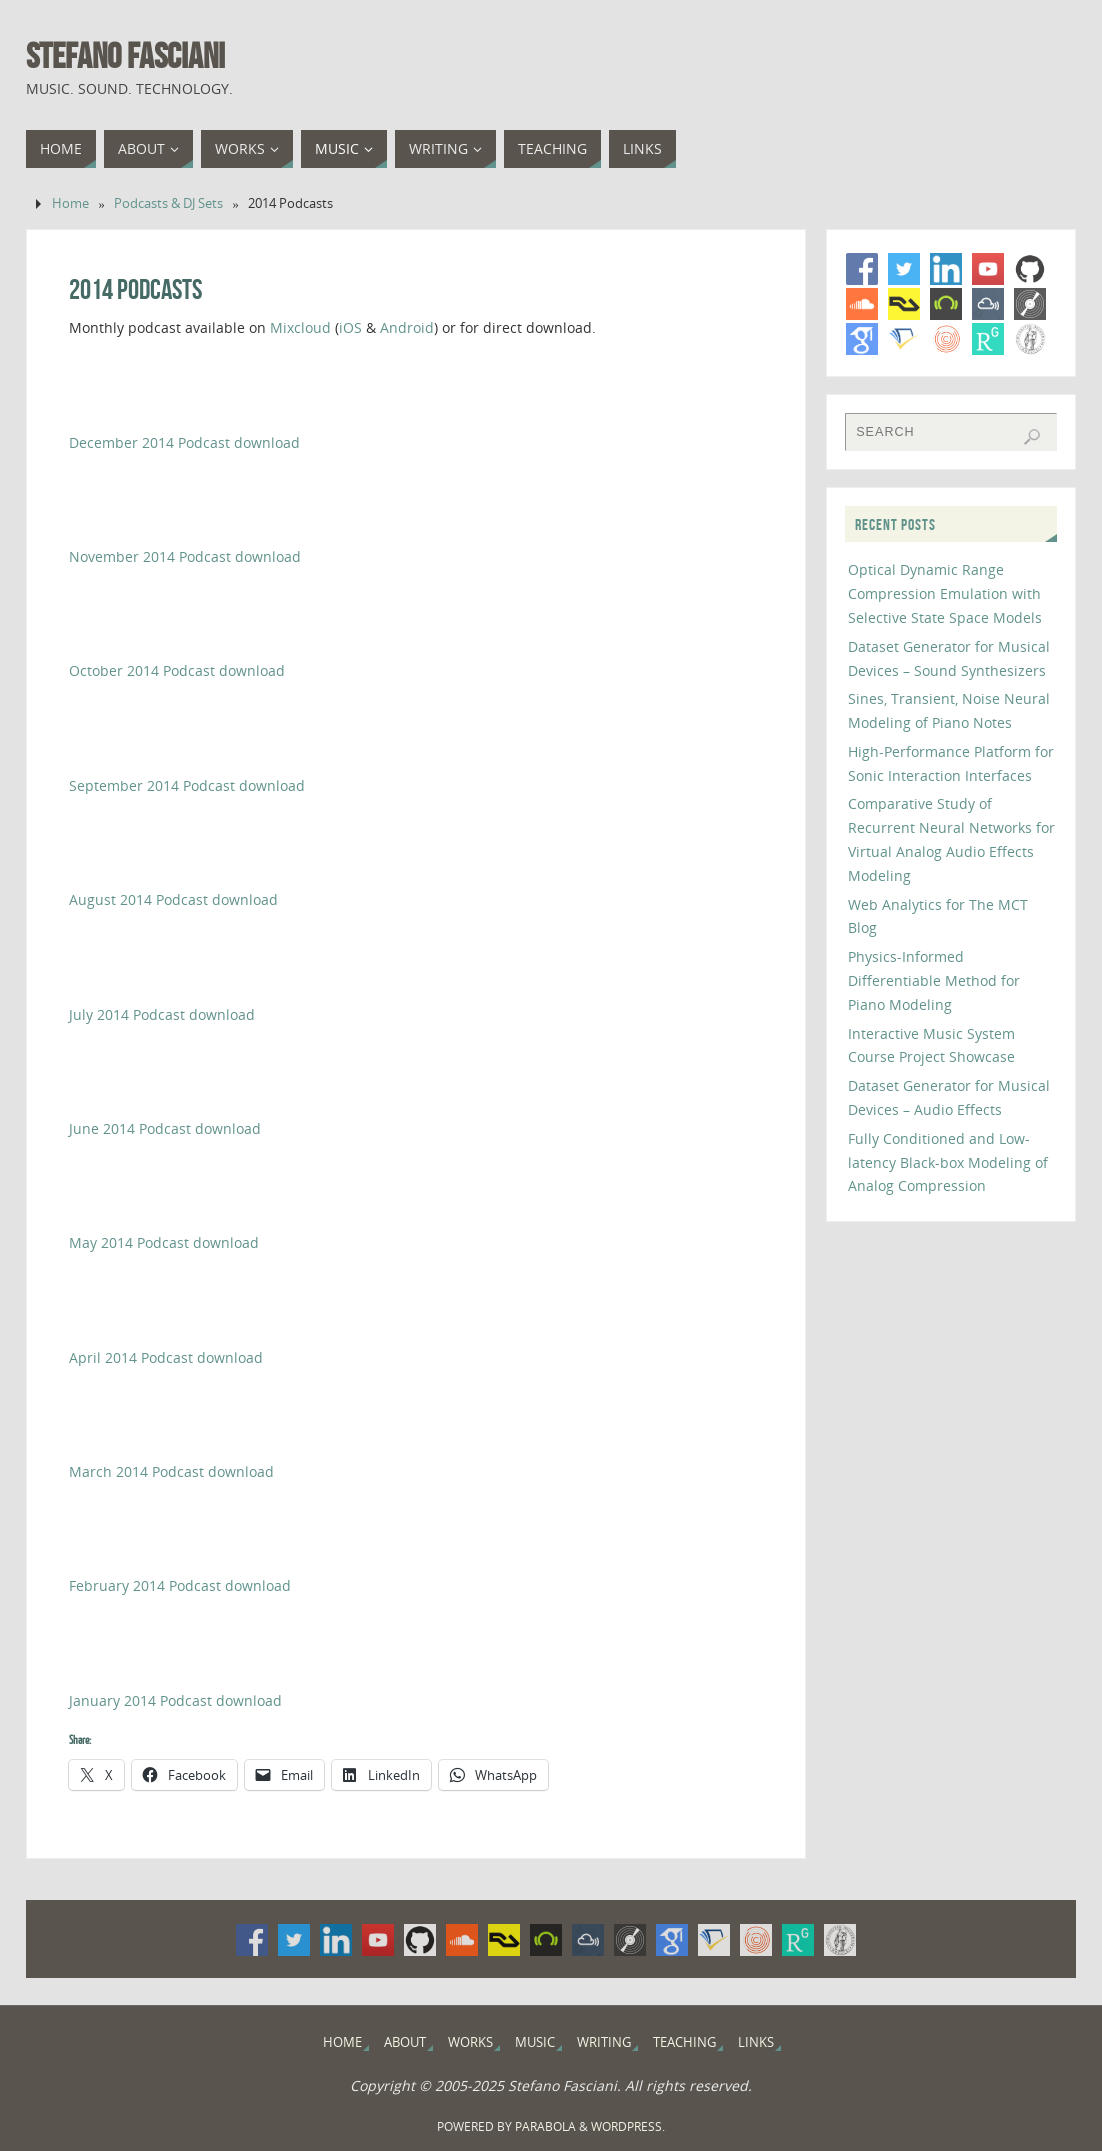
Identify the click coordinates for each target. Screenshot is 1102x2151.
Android (407, 327)
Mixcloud (300, 327)
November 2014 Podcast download (185, 556)
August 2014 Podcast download (173, 899)
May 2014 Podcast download (164, 1242)
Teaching (684, 2042)
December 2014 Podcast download (184, 442)
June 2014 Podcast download (165, 1128)
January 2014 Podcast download (175, 1700)
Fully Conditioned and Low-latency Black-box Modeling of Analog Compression (948, 1162)
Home (70, 203)
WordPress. (628, 2126)
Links (756, 2042)
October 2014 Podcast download (177, 670)
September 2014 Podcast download (187, 785)
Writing (604, 2042)
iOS (350, 327)
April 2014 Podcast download (166, 1357)
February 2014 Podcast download (180, 1585)
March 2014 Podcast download (171, 1471)
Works (470, 2042)
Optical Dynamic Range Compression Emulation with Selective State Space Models (945, 593)
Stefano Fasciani (125, 56)
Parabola (545, 2126)
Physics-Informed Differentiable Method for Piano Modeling (934, 980)
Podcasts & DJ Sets (168, 203)
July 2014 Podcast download (162, 1014)
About (405, 2042)
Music (535, 2042)
